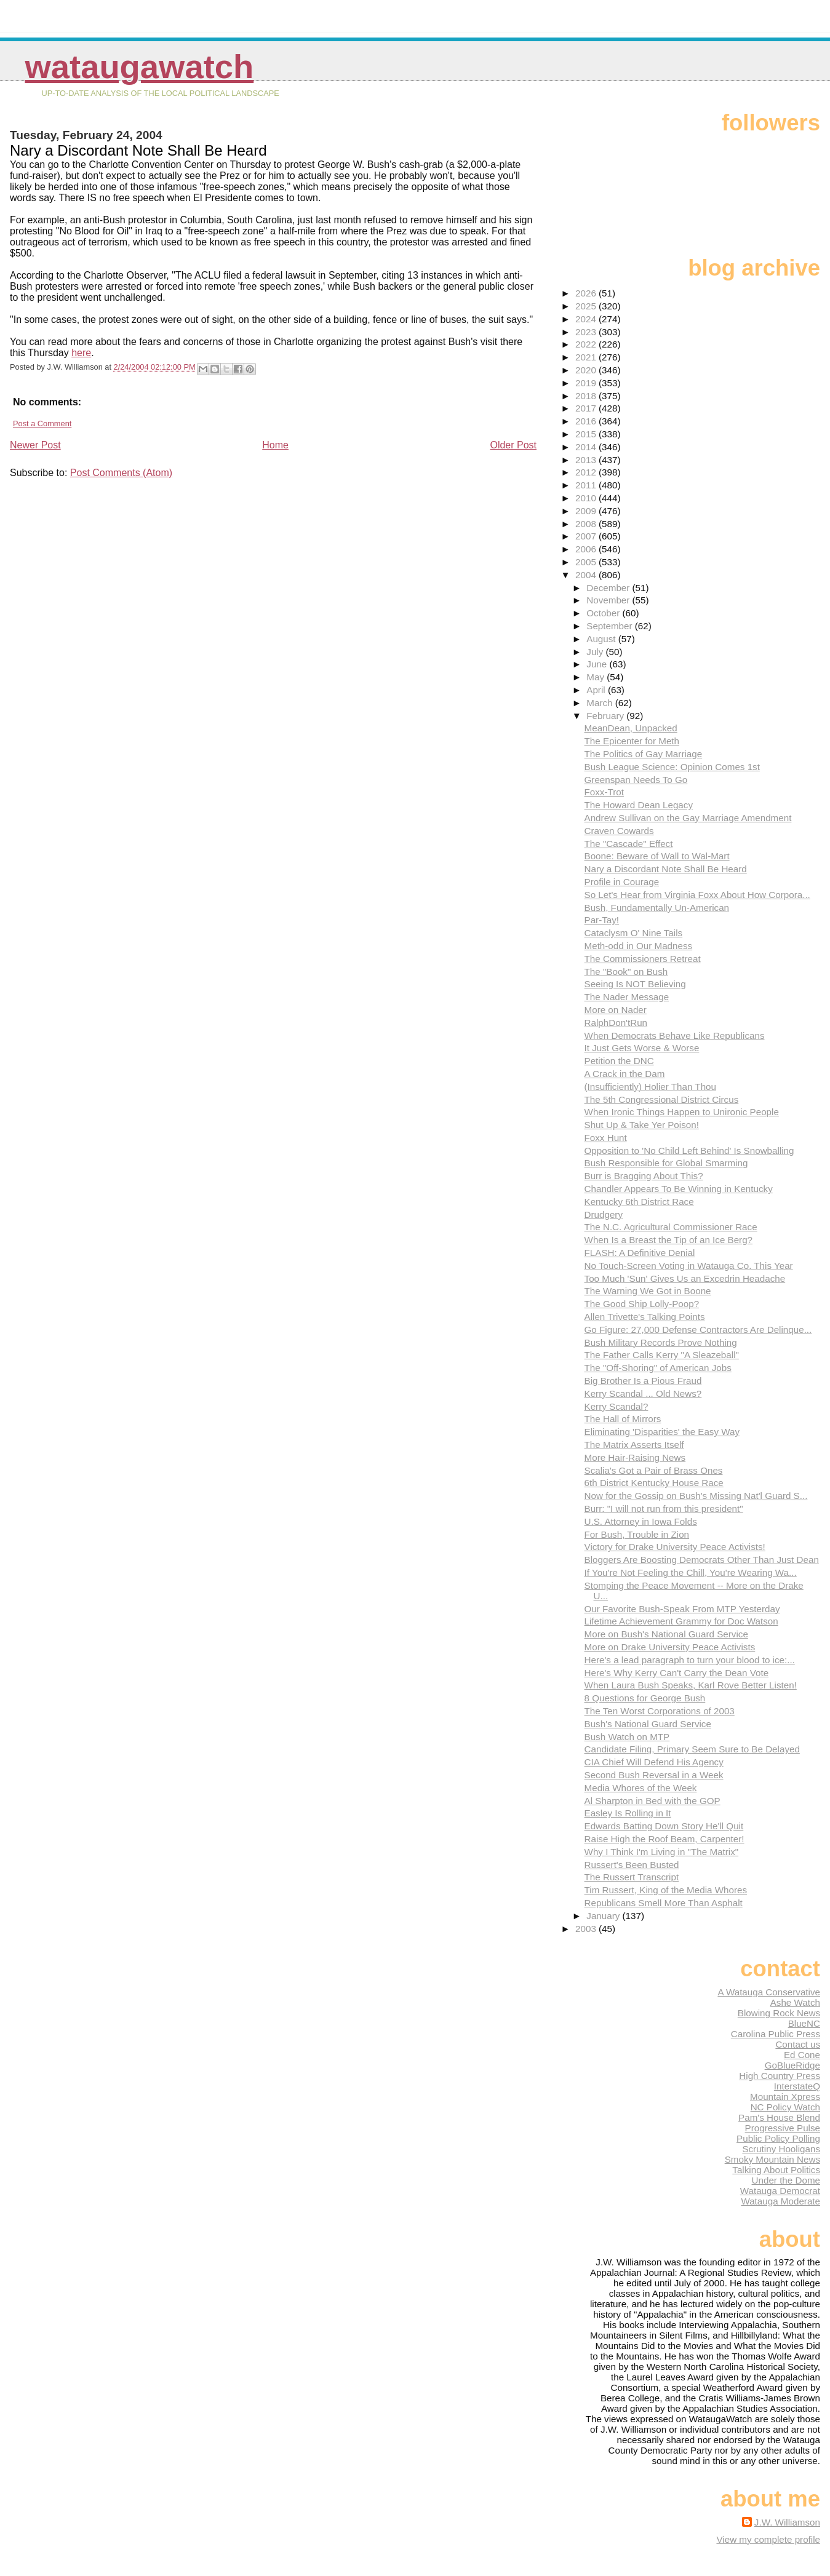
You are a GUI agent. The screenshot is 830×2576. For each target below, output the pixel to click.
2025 (587, 306)
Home (275, 445)
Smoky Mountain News (772, 2159)
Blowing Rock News (779, 2013)
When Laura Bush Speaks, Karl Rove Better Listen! (691, 1685)
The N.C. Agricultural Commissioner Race (671, 1227)
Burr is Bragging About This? (644, 1176)
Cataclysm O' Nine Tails (634, 933)
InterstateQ (797, 2086)
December (609, 587)
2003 (587, 1928)
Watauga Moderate (780, 2201)
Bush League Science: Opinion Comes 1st (672, 766)
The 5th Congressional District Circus (662, 1099)
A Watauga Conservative (768, 1992)
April (597, 690)
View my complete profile (768, 2539)
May (596, 677)
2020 (587, 370)
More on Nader (616, 1009)
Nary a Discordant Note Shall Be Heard (666, 869)
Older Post (513, 445)
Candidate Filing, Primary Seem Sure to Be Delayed (692, 1749)
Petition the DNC (619, 1060)
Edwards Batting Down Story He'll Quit (664, 1826)
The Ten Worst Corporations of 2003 (660, 1711)
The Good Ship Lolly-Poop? (642, 1303)
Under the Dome (786, 2180)
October (604, 613)
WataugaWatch (139, 66)
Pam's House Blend (779, 2117)
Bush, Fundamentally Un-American (657, 907)
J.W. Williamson (787, 2522)
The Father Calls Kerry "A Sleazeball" (662, 1355)
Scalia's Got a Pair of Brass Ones (654, 1470)
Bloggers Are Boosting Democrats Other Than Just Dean (702, 1559)
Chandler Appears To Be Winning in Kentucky (679, 1188)
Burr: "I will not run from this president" (664, 1508)
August (602, 639)
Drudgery (604, 1214)
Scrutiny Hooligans (781, 2149)
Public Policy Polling (778, 2138)
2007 (587, 536)
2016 (587, 421)
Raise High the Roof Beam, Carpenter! (664, 1839)
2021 (587, 357)
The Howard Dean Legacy (639, 805)
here (81, 353)
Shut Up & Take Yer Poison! (642, 1124)
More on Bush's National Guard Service (666, 1634)
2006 (587, 549)
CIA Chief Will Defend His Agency (654, 1762)
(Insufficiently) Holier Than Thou (650, 1086)
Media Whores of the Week (641, 1788)
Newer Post (35, 445)
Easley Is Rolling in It (628, 1813)
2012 (587, 472)
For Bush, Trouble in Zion (637, 1534)
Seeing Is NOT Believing (635, 984)
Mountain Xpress (785, 2096)
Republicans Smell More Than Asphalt (664, 1903)
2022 (587, 344)
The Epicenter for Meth (632, 741)
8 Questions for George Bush (645, 1698)
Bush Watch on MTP (627, 1736)
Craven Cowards (619, 830)
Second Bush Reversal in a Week (654, 1775)
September (610, 626)
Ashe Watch (795, 2002)
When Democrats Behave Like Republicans (675, 1035)
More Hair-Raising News (635, 1457)
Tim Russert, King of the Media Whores (666, 1890)
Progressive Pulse (782, 2128)
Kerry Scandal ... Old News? (643, 1393)
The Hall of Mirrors (623, 1418)
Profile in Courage (622, 882)
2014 (587, 447)
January (604, 1915)
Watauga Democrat (780, 2190)
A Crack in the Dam (625, 1073)
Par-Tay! (602, 920)
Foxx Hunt (606, 1137)
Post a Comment (42, 423)
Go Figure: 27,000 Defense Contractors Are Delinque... (698, 1329)
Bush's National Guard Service (648, 1724)
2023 (587, 332)
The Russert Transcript (632, 1877)
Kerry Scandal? (616, 1406)
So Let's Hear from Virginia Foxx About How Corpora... (697, 894)
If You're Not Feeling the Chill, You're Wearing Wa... (691, 1572)
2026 (587, 293)
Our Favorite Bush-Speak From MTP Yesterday (682, 1609)
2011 (587, 485)
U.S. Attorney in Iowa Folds (641, 1521)
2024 (587, 319)
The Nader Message (627, 997)
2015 (587, 434)
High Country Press (779, 2075)
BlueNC (804, 2023)
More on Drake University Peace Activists (670, 1647)
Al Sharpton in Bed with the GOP (652, 1800)
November (609, 600)
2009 (587, 511)
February (606, 715)
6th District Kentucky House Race (654, 1482)
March (600, 703)
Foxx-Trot (604, 792)
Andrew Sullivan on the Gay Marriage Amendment (688, 818)
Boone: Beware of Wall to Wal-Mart (657, 856)
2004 (587, 575)
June (597, 664)
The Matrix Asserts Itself (634, 1444)
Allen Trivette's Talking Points (645, 1316)
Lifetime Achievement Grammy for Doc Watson (681, 1621)
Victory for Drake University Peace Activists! (675, 1546)
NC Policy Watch (785, 2107)
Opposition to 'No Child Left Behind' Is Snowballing (689, 1150)
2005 (587, 562)
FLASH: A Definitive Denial (640, 1252)
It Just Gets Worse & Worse (642, 1048)
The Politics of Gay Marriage (644, 754)
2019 (587, 383)
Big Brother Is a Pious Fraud (643, 1380)
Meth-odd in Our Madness (639, 945)
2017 (587, 408)
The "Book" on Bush (626, 971)
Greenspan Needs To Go (636, 779)
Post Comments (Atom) (121, 472)
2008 (587, 524)
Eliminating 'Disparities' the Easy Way (662, 1431)
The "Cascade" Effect (629, 843)
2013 (587, 460)
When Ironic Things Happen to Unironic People (682, 1112)
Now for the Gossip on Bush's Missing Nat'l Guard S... (696, 1495)
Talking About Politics (776, 2170)
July (595, 651)
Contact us (797, 2044)
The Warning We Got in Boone (648, 1291)
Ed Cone (802, 2054)
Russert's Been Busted (632, 1864)
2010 (587, 498)
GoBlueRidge (792, 2065)
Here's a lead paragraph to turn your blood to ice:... (690, 1660)
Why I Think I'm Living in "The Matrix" (662, 1852)
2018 (587, 396)
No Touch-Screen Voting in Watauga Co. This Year (689, 1265)
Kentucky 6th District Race (639, 1201)
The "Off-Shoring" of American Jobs (658, 1367)
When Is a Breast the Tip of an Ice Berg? (669, 1239)
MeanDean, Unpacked (631, 728)
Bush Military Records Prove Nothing (661, 1342)
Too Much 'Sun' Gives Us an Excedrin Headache (685, 1278)
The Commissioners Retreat (643, 958)
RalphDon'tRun (616, 1022)
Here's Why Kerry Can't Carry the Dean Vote (677, 1673)
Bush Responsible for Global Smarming (666, 1163)
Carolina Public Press (775, 2034)
